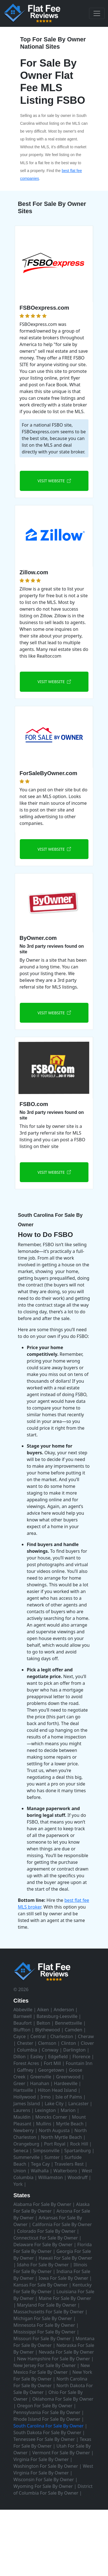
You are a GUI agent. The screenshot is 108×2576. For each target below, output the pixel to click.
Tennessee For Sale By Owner (44, 2439)
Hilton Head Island (57, 2090)
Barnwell (22, 2016)
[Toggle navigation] (97, 13)
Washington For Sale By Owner (45, 2466)
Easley (37, 2056)
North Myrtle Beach (61, 2137)
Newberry (23, 2130)
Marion (68, 2110)
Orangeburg (26, 2144)
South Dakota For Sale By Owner (47, 2432)
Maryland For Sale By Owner (46, 2305)
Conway (50, 2050)
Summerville (26, 2157)
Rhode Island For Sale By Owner (46, 2419)
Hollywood (24, 2097)
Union (19, 2171)
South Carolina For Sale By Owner (48, 2426)
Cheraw (86, 2036)
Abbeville (22, 2009)
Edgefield (58, 2056)
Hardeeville (65, 2083)
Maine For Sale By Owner (65, 2298)
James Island (26, 2103)
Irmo (45, 2097)
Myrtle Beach (69, 2124)
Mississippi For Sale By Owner (44, 2332)
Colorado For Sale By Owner (46, 2231)
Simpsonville (46, 2150)
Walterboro (65, 2171)
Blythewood (47, 2030)
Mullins (43, 2124)
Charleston (61, 2036)
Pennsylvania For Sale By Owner (46, 2412)
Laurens (21, 2110)
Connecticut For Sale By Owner (45, 2238)
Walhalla (40, 2171)
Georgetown (51, 2070)
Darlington (74, 2050)
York (18, 2184)
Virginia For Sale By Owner (41, 2459)
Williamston (50, 2177)
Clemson (47, 2043)
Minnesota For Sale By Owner (44, 2325)
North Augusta (54, 2130)
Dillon (19, 2056)
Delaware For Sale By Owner (43, 2244)
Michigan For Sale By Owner (42, 2318)
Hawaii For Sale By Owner (65, 2258)
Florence (81, 2056)
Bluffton (21, 2030)
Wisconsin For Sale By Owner (43, 2479)
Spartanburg (77, 2150)
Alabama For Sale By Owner (42, 2204)
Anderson (64, 2009)
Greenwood (68, 2077)
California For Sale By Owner (62, 2224)
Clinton (68, 2043)
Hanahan (39, 2083)
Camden (73, 2030)
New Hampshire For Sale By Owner (53, 2359)
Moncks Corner (51, 2117)
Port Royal (54, 2144)
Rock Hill (79, 2144)
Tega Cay (40, 2164)
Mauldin (21, 2117)
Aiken (43, 2009)
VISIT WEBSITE (54, 480)
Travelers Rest (69, 2164)
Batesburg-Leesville (57, 2016)
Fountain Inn (79, 2063)
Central (37, 2036)
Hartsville (23, 2090)
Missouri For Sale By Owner (42, 2338)
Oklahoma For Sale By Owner (62, 2399)
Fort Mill (52, 2063)
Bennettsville (68, 2023)
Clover (87, 2043)
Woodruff (77, 2177)
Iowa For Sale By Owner (63, 2278)
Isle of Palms (69, 2097)
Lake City (54, 2103)
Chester (25, 2043)
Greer (19, 2083)
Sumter (52, 2157)
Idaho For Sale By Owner (43, 2265)
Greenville (40, 2077)
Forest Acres (26, 2063)
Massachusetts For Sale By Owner (48, 2312)
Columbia (27, 2050)
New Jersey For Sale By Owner (44, 2365)
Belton (43, 2023)
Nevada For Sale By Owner (66, 2352)
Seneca (20, 2150)
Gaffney (25, 2070)
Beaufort (22, 2023)
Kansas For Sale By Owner (40, 2285)
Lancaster (78, 2103)
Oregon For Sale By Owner (45, 2406)
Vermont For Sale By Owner (61, 2453)
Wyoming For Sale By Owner (43, 2486)
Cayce (19, 2036)
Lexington (45, 2110)
